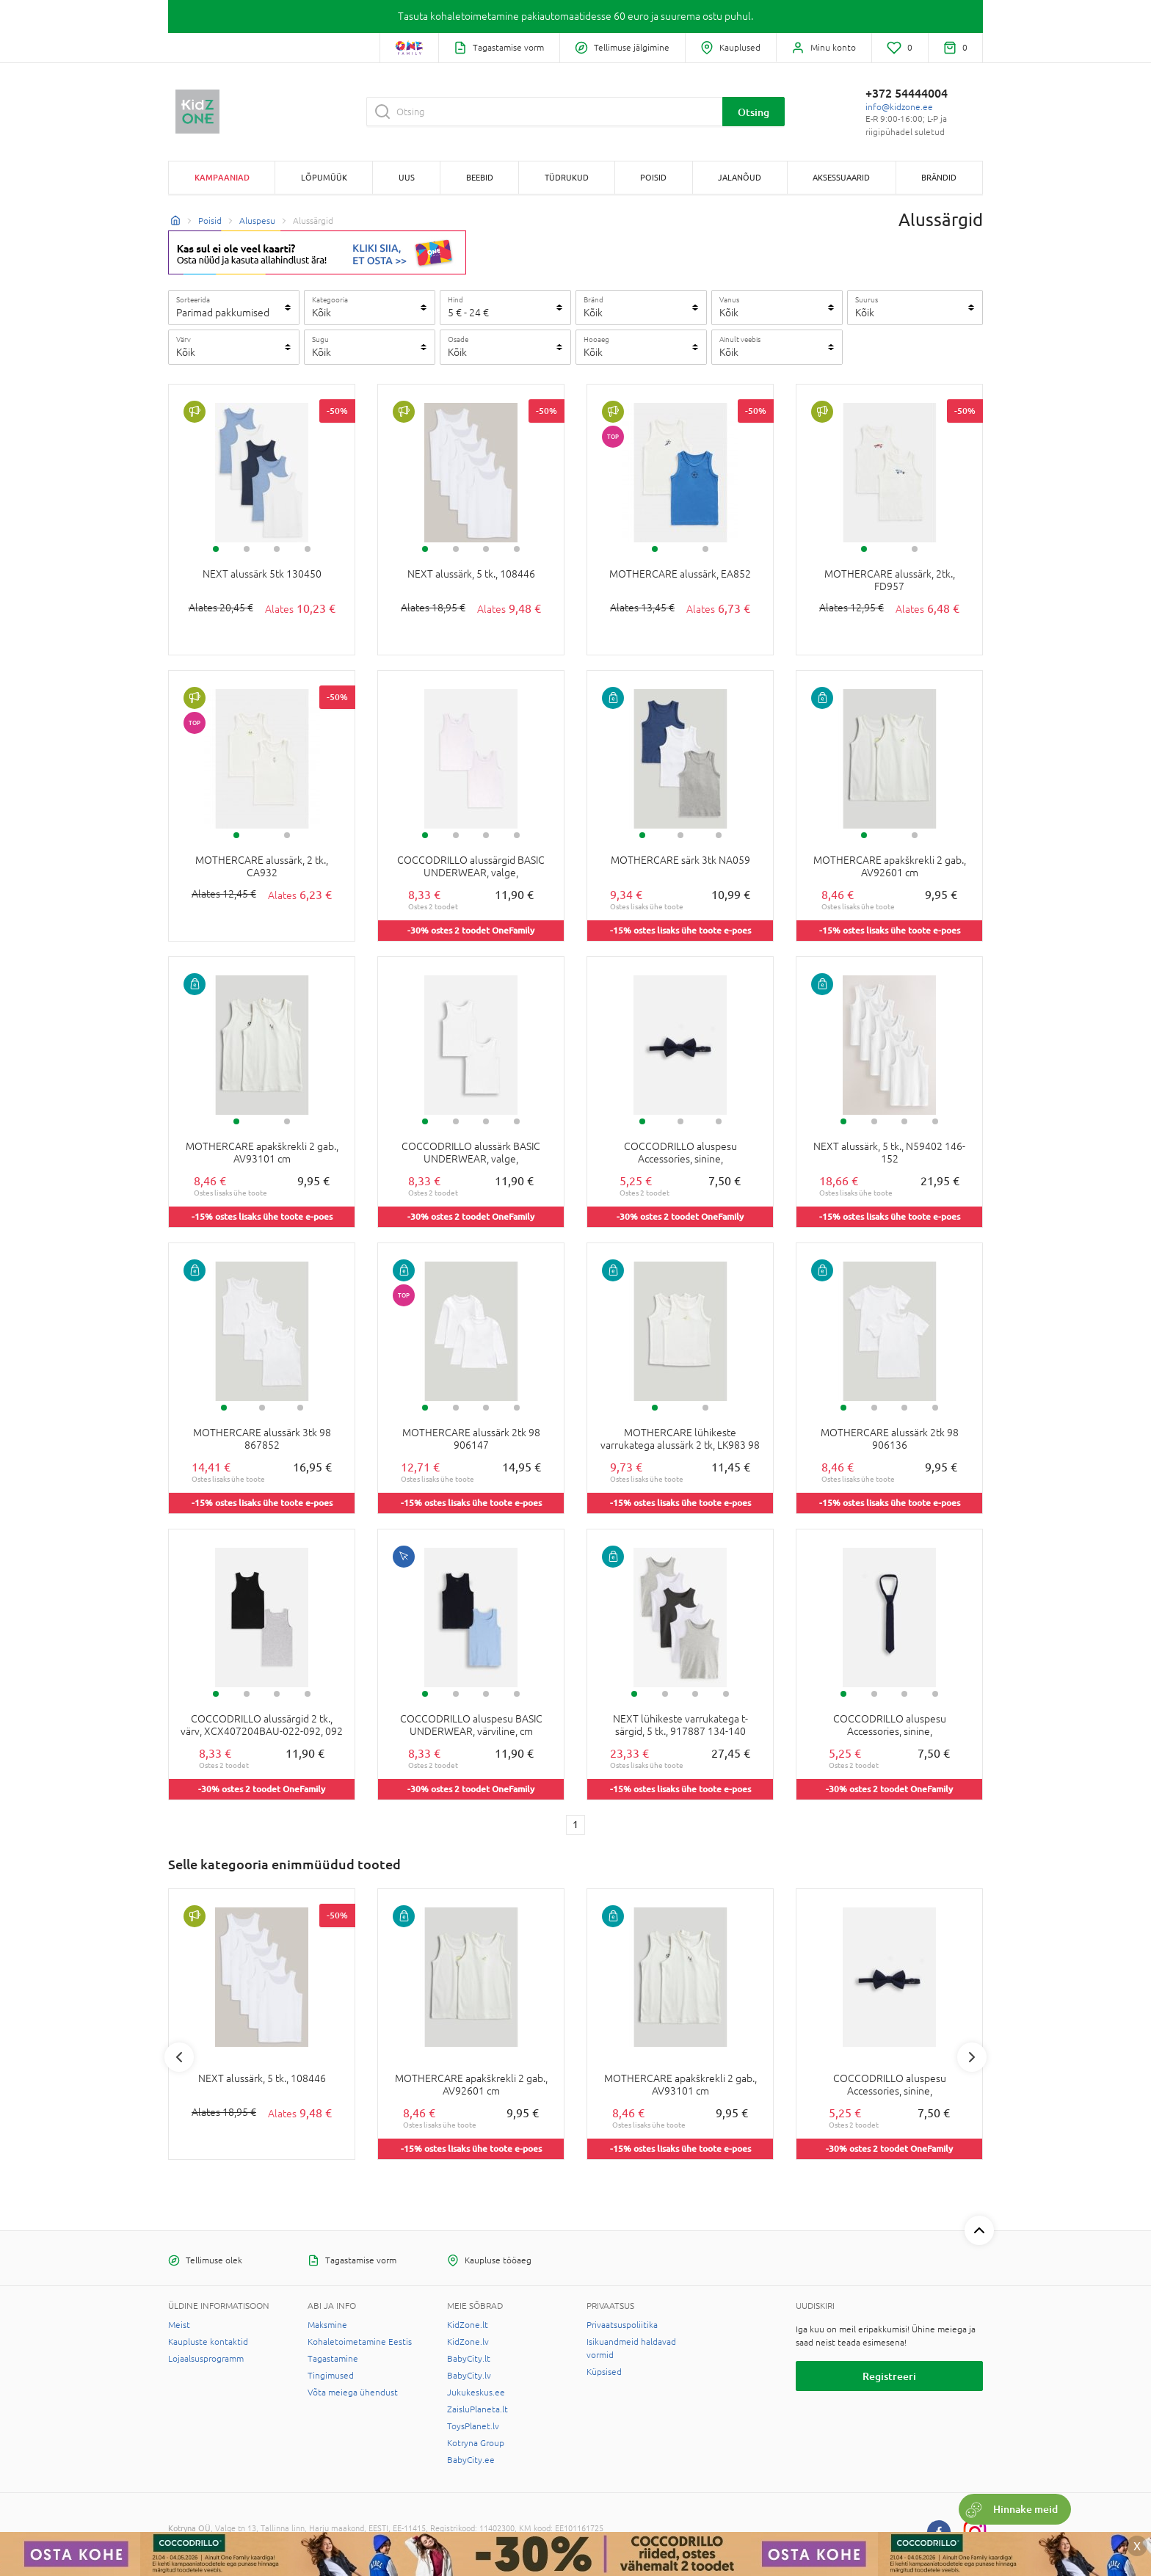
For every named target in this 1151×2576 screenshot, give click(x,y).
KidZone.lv (468, 2342)
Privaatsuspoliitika (622, 2325)
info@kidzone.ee (899, 107)
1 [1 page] (575, 1824)
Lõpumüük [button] (324, 177)
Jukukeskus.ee (476, 2392)
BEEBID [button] (479, 177)
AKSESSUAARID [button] (841, 177)
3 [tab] (277, 549)
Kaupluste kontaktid (208, 2342)
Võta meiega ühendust (353, 2392)
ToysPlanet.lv (473, 2426)
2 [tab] (247, 549)
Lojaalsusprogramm (206, 2359)
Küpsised (604, 2372)
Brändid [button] (938, 177)
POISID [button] (653, 177)
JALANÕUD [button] (739, 177)
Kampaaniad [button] (222, 177)
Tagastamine (333, 2359)
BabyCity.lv (469, 2376)
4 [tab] (308, 549)
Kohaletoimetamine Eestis (360, 2342)
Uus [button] (407, 177)
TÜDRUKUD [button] (567, 177)
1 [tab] (216, 549)
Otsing (753, 112)
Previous (179, 2057)
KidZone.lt (467, 2325)
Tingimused (331, 2376)
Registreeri (889, 2376)
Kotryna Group (475, 2443)
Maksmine (327, 2325)
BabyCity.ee (471, 2460)
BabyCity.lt (468, 2359)
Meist (179, 2325)
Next (972, 2057)
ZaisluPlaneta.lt (477, 2409)
